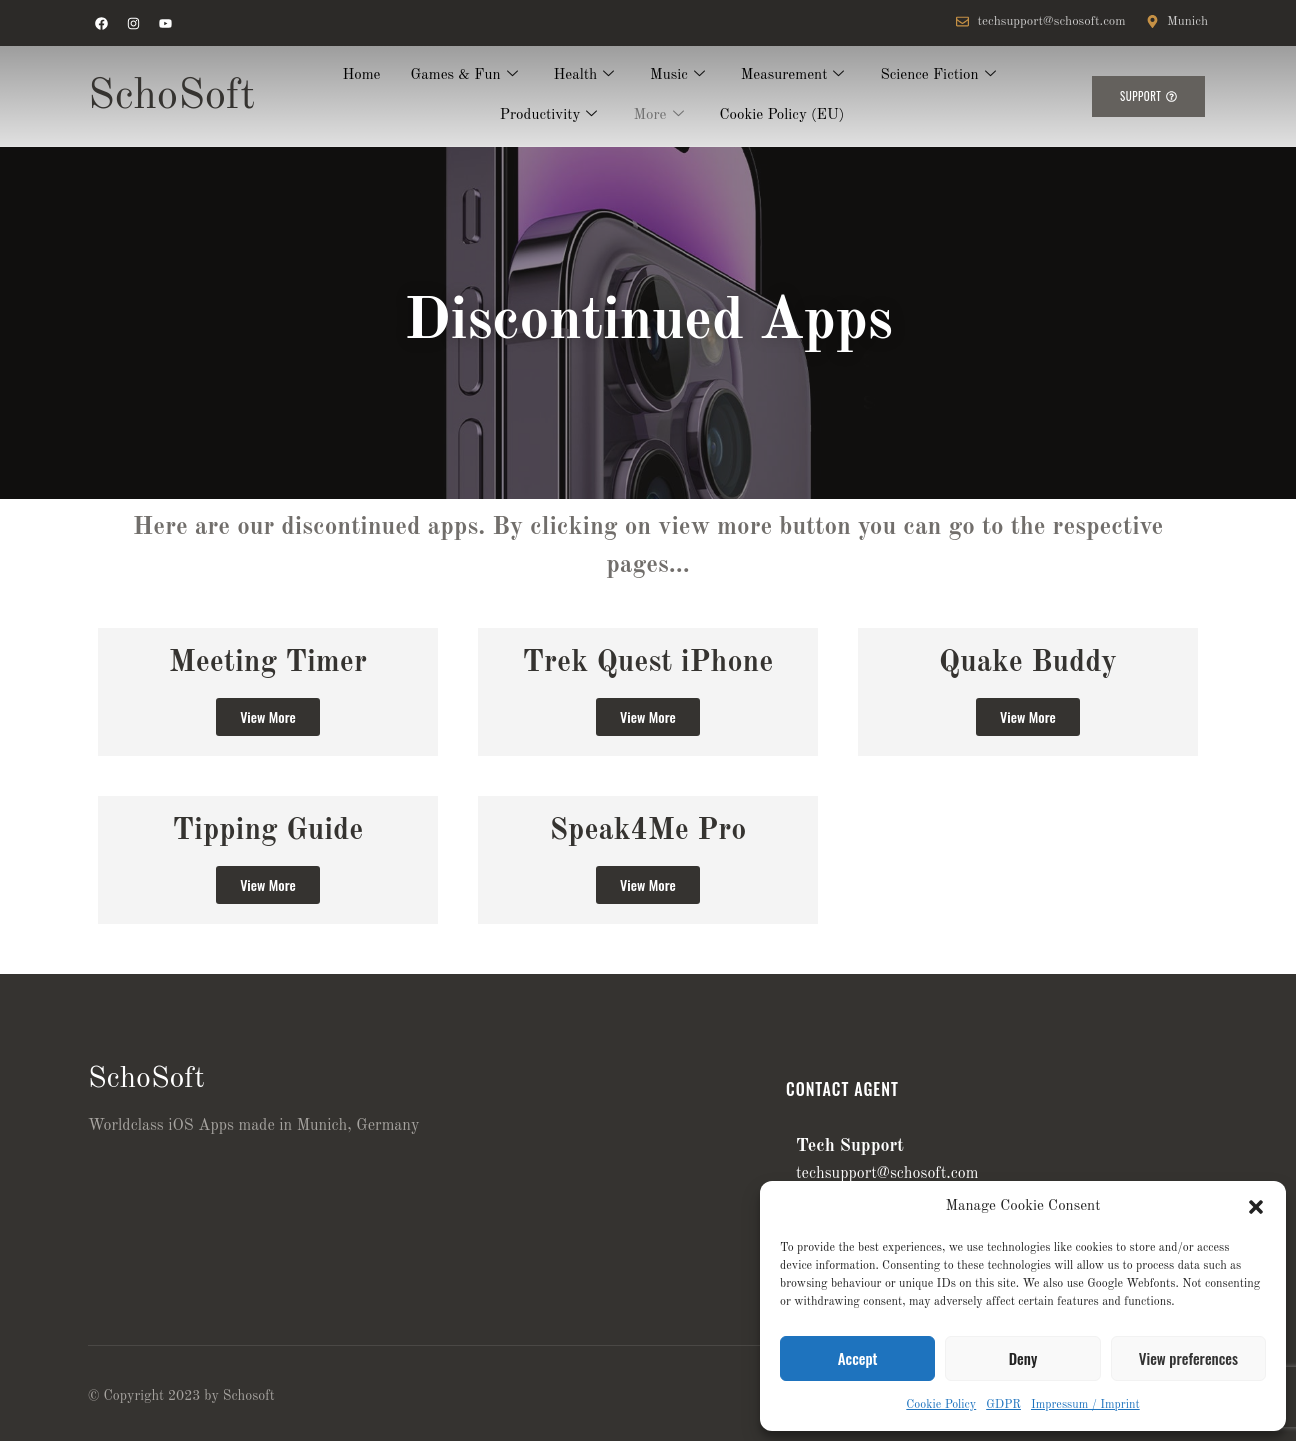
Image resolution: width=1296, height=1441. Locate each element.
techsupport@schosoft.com (887, 1174)
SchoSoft (171, 96)
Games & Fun (464, 76)
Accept (858, 1358)
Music (677, 76)
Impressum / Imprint (1085, 1405)
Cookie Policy (941, 1405)
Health (584, 76)
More (658, 116)
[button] (1256, 1207)
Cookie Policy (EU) (782, 115)
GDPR (1003, 1405)
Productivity (549, 116)
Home (361, 75)
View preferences (1188, 1358)
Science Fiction (937, 76)
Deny (1023, 1358)
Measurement (793, 76)
